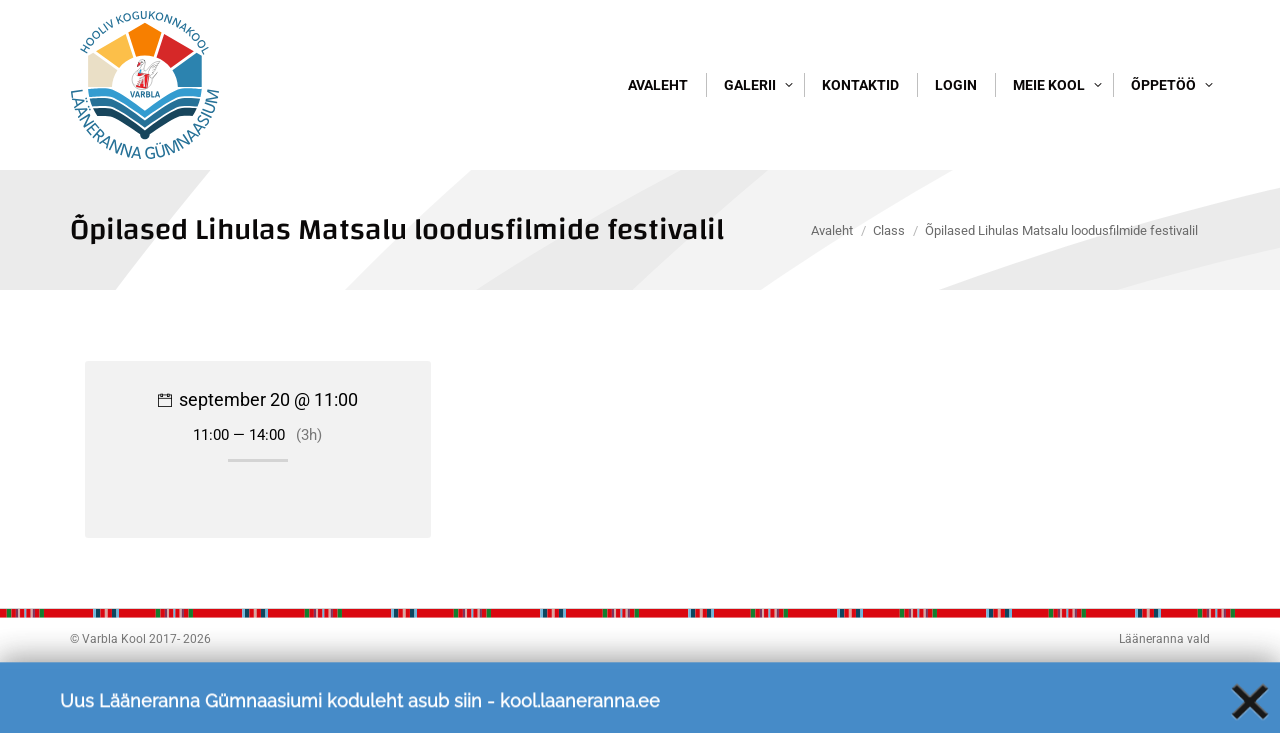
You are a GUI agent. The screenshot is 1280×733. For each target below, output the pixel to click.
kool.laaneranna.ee (580, 712)
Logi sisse (1170, 37)
